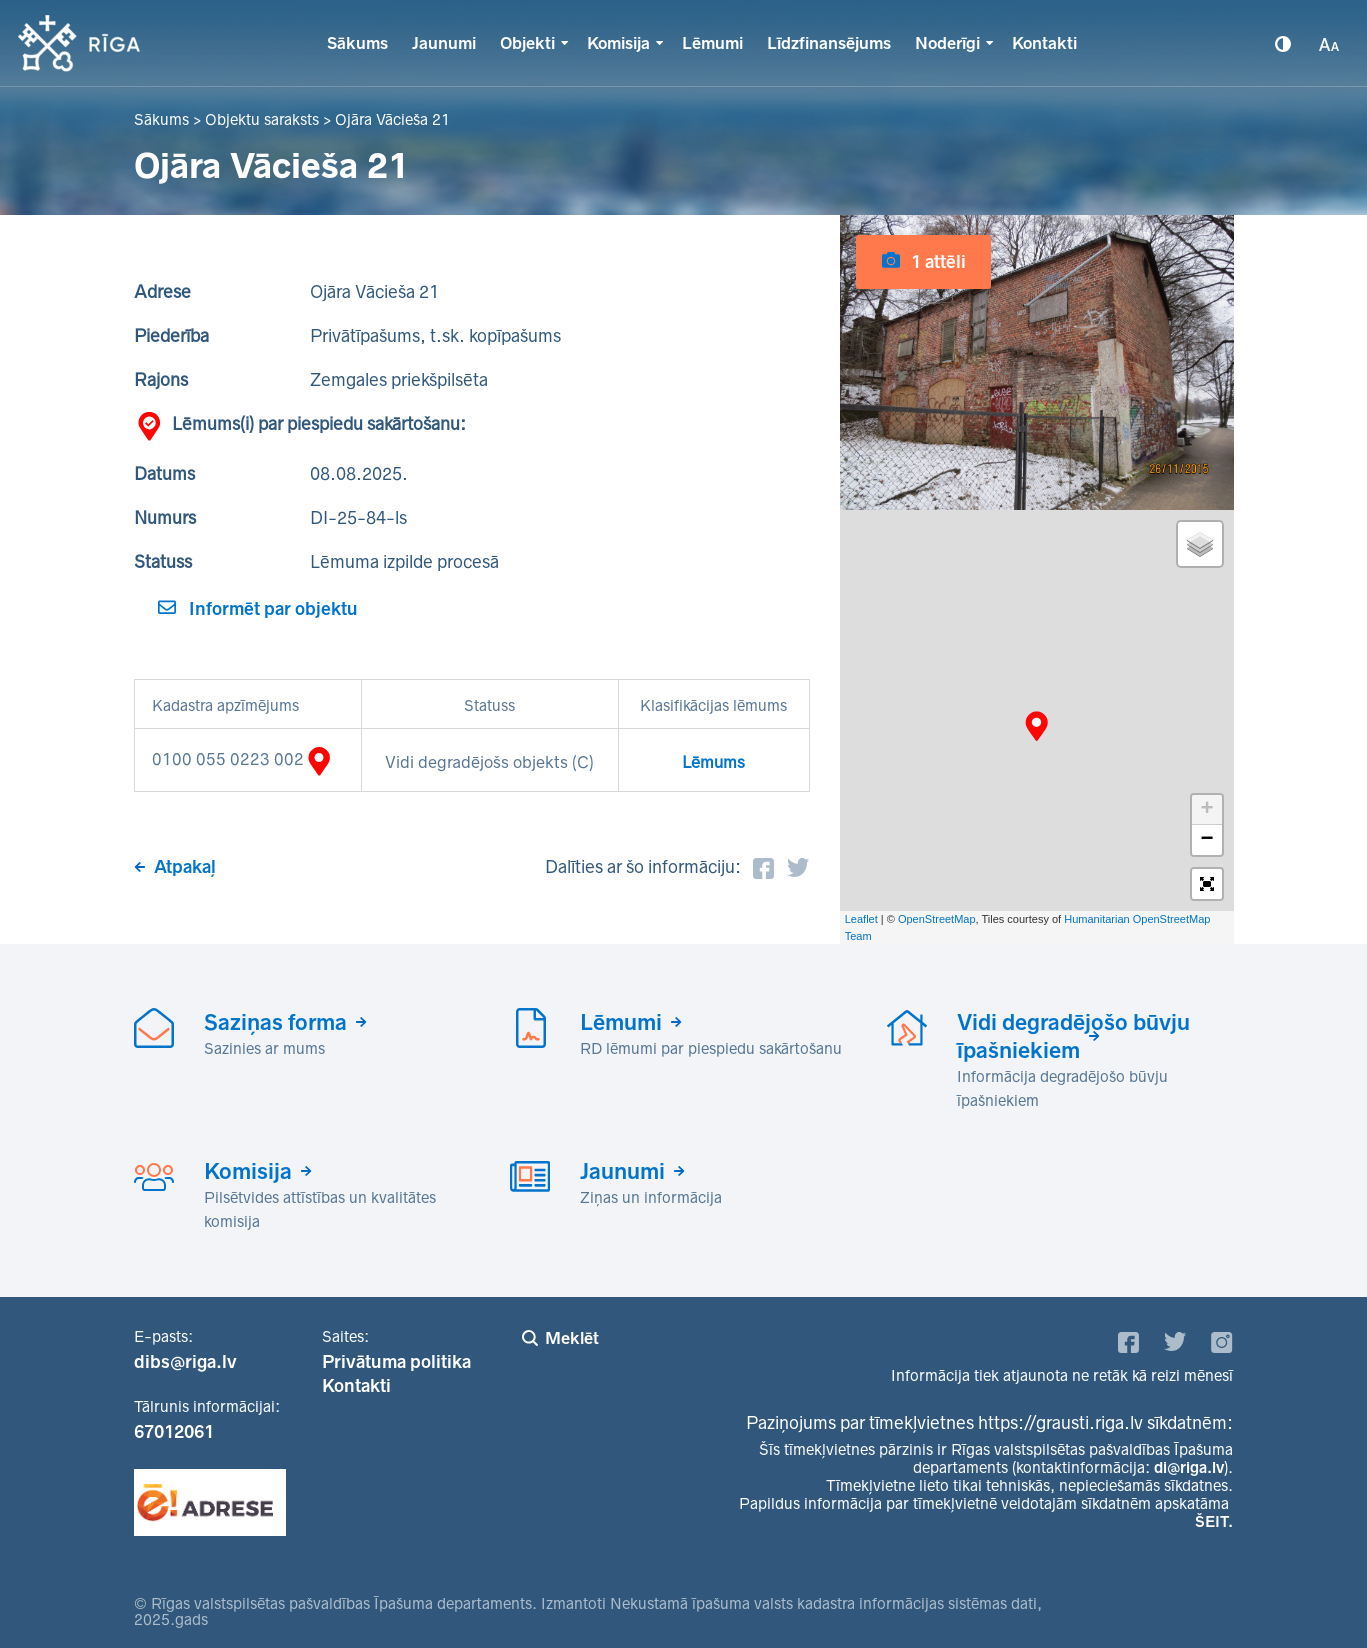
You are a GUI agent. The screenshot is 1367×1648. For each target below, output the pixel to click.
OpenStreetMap (937, 919)
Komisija (618, 43)
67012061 (174, 1432)
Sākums (357, 43)
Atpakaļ (185, 867)
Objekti (527, 43)
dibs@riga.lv (185, 1362)
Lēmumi (712, 43)
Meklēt (572, 1338)
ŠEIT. (1214, 1521)
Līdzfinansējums (829, 43)
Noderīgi (947, 43)
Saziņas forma (275, 1022)
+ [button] (1206, 810)
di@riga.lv (1189, 1467)
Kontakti (1044, 43)
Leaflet (861, 919)
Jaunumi (444, 43)
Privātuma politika (396, 1362)
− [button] (1206, 840)
